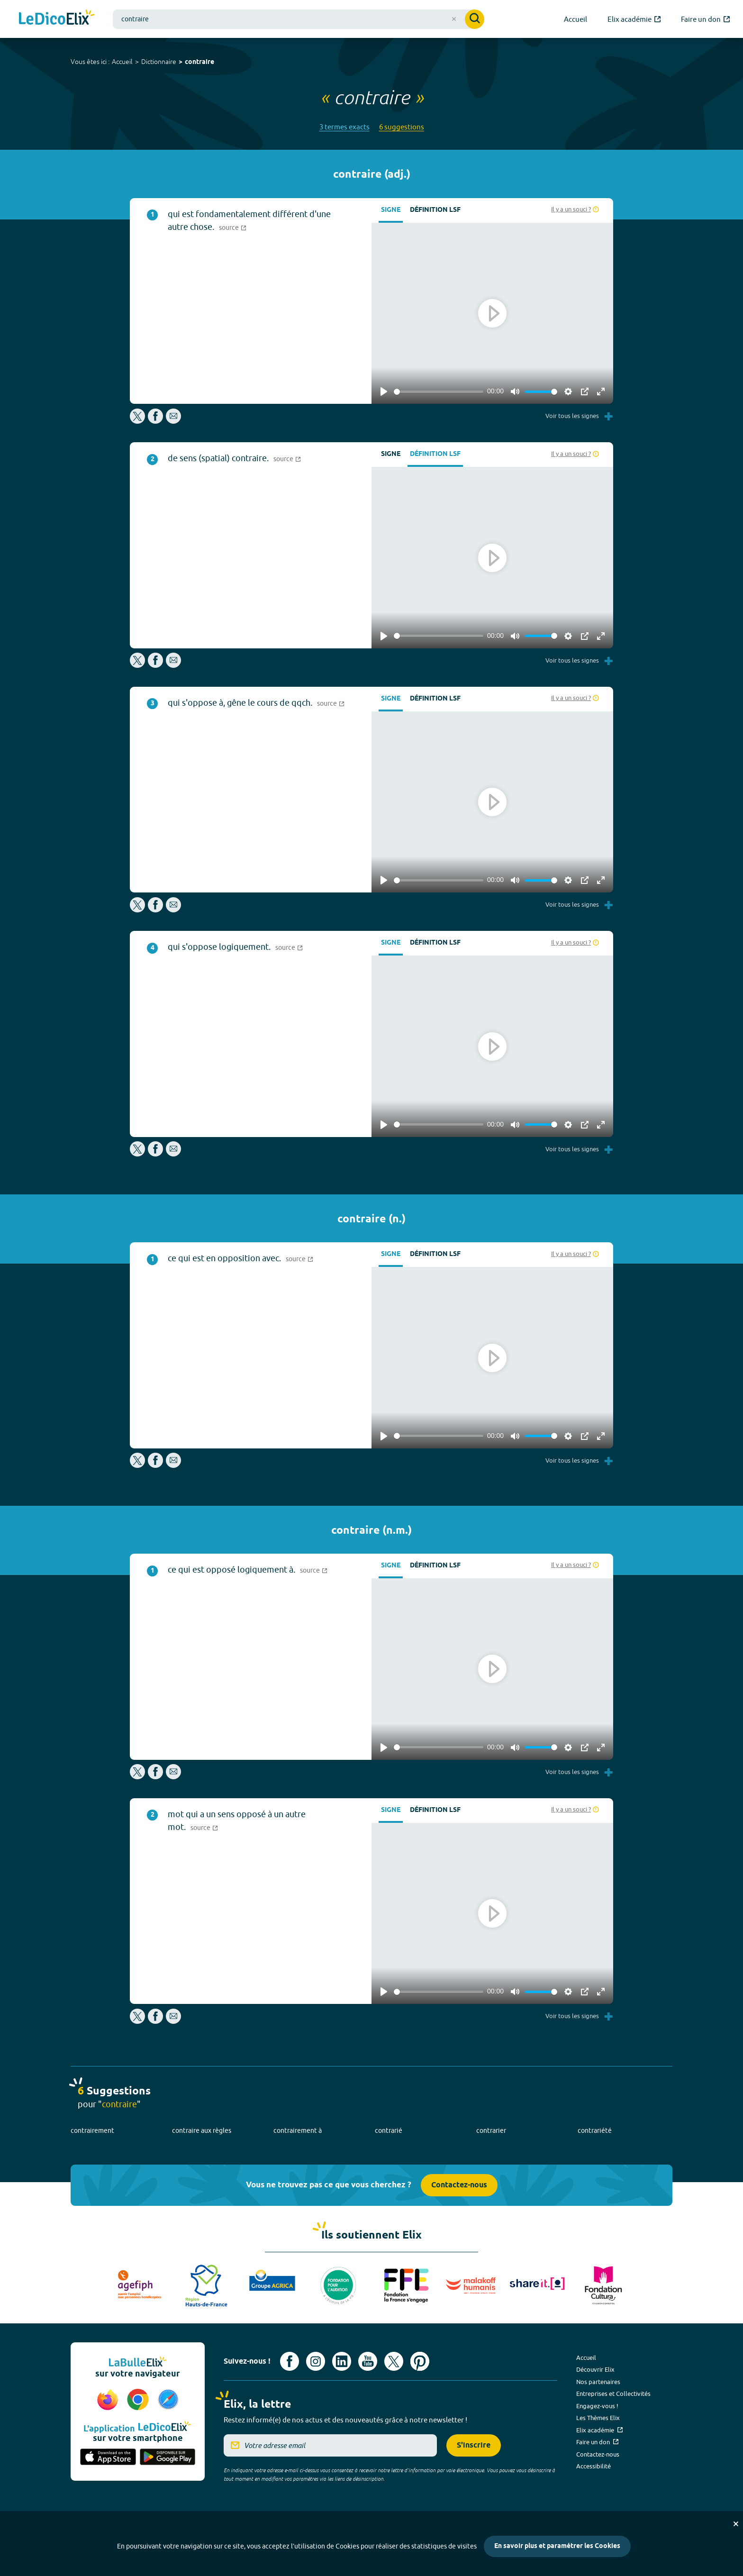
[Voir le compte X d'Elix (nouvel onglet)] (393, 2361)
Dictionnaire (158, 61)
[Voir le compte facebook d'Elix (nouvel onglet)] (289, 2361)
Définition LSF (435, 210)
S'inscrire (473, 2445)
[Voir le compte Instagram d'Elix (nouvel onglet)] (315, 2361)
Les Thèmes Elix (598, 2417)
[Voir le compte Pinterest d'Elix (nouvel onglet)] (419, 2361)
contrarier (491, 2130)
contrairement (92, 2130)
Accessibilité (593, 2466)
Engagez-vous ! (597, 2406)
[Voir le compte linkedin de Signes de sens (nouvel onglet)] (341, 2361)
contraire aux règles (201, 2130)
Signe (390, 210)
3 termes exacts (344, 127)
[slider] (438, 391)
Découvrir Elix (595, 2369)
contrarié (388, 2130)
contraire (199, 62)
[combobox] (298, 19)
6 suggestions (401, 127)
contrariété (595, 2130)
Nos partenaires (598, 2381)
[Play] (383, 391)
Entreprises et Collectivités (613, 2393)
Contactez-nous (459, 2185)
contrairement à (297, 2130)
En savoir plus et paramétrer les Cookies (557, 2546)
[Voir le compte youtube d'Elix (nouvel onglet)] (367, 2361)
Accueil (122, 61)
